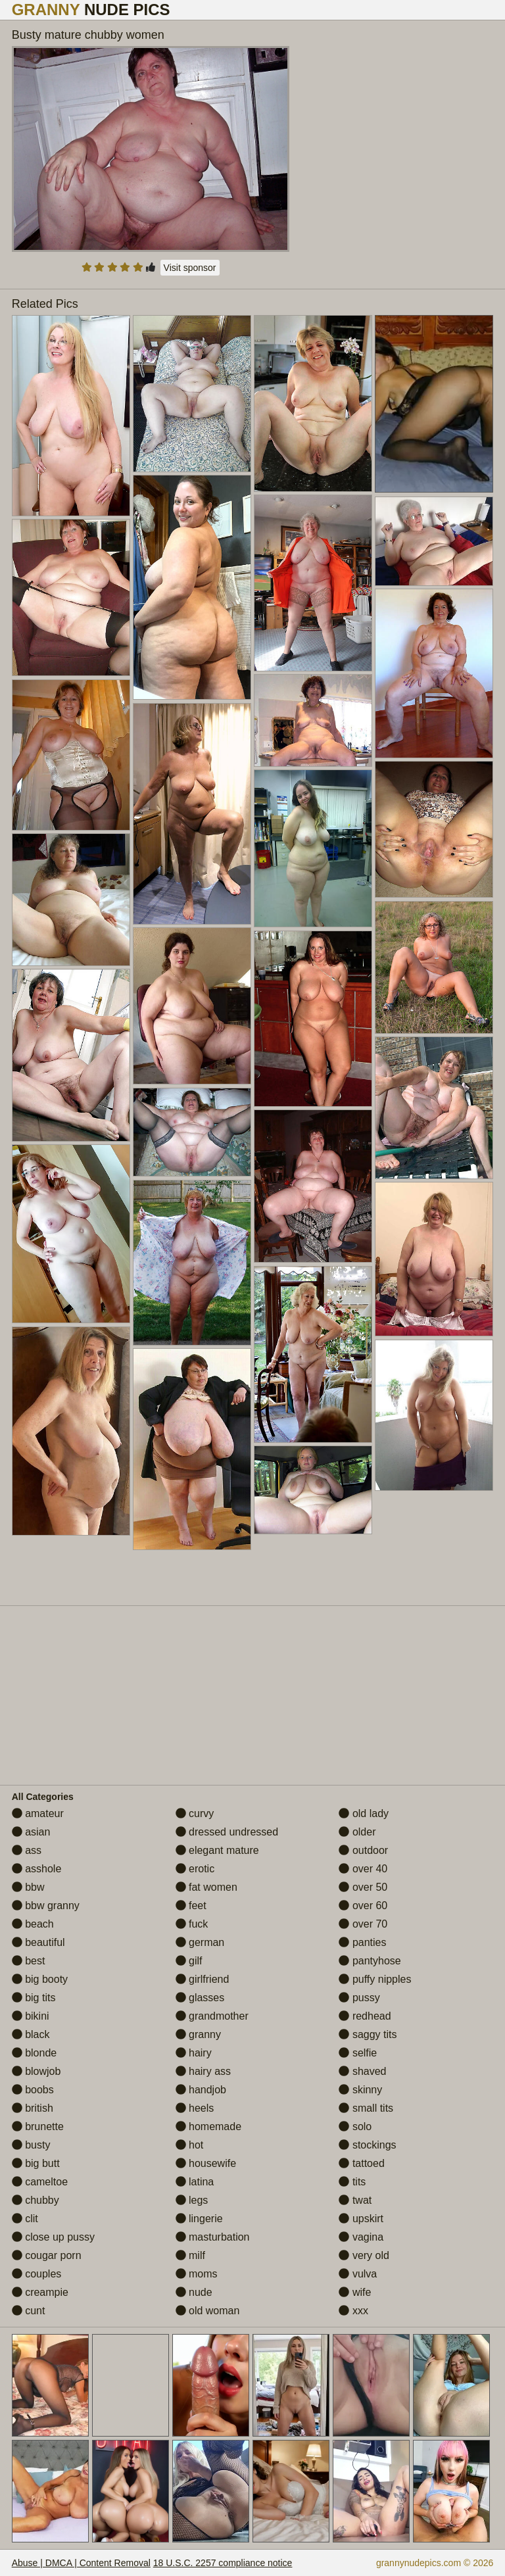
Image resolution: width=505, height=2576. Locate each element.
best (28, 1960)
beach (33, 1924)
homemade (209, 2126)
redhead (365, 2016)
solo (355, 2126)
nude (194, 2292)
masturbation (213, 2237)
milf (190, 2255)
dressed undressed (227, 1831)
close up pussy (53, 2237)
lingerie (199, 2218)
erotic (195, 1868)
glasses (200, 1997)
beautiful (38, 1942)
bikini (30, 2016)
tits (352, 2181)
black (31, 2034)
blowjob (36, 2071)
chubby (35, 2200)
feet (191, 1905)
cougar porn (47, 2255)
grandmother (212, 2016)
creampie (40, 2292)
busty (31, 2145)
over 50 (363, 1887)
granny (198, 2034)
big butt (36, 2163)
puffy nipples (375, 1979)
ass (26, 1850)
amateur (38, 1813)
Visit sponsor (190, 267)
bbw (28, 1887)
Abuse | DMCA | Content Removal (81, 2563)
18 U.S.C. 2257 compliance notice (223, 2563)
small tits (366, 2108)
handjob (201, 2089)
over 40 (363, 1868)
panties (362, 1942)
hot (190, 2145)
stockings (367, 2145)
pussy (359, 1997)
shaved (362, 2071)
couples (37, 2273)
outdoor (363, 1850)
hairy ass (203, 2071)
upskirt (361, 2218)
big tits (34, 1997)
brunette (38, 2126)
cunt (28, 2310)
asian (31, 1831)
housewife (206, 2163)
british (32, 2108)
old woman (208, 2310)
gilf (189, 1960)
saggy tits (368, 2034)
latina (195, 2181)
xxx (353, 2310)
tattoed (361, 2163)
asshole (37, 1868)
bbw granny (46, 1905)
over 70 (363, 1924)
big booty (40, 1979)
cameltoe (40, 2181)
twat (355, 2200)
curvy (195, 1813)
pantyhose (369, 1960)
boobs (33, 2089)
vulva (358, 2273)
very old (364, 2255)
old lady (364, 1813)
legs (192, 2200)
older (357, 1831)
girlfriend (202, 1979)
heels (195, 2108)
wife (355, 2292)
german (200, 1942)
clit (25, 2218)
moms (197, 2273)
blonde (34, 2052)
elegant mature (217, 1850)
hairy (194, 2052)
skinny (360, 2089)
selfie (358, 2052)
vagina (361, 2237)
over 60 (363, 1905)
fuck (192, 1924)
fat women (206, 1887)
